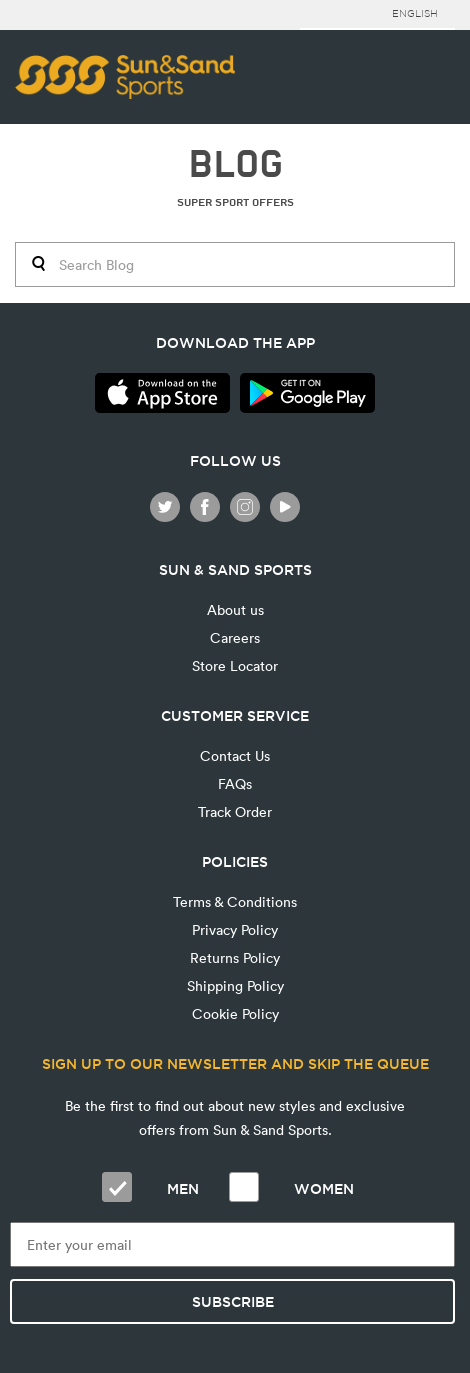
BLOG (235, 164)
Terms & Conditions (235, 901)
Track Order (235, 811)
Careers (235, 637)
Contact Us (235, 755)
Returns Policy (235, 957)
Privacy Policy (235, 929)
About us (235, 609)
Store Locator (235, 665)
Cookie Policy (235, 1013)
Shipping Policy (235, 985)
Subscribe (233, 1302)
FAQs (235, 783)
